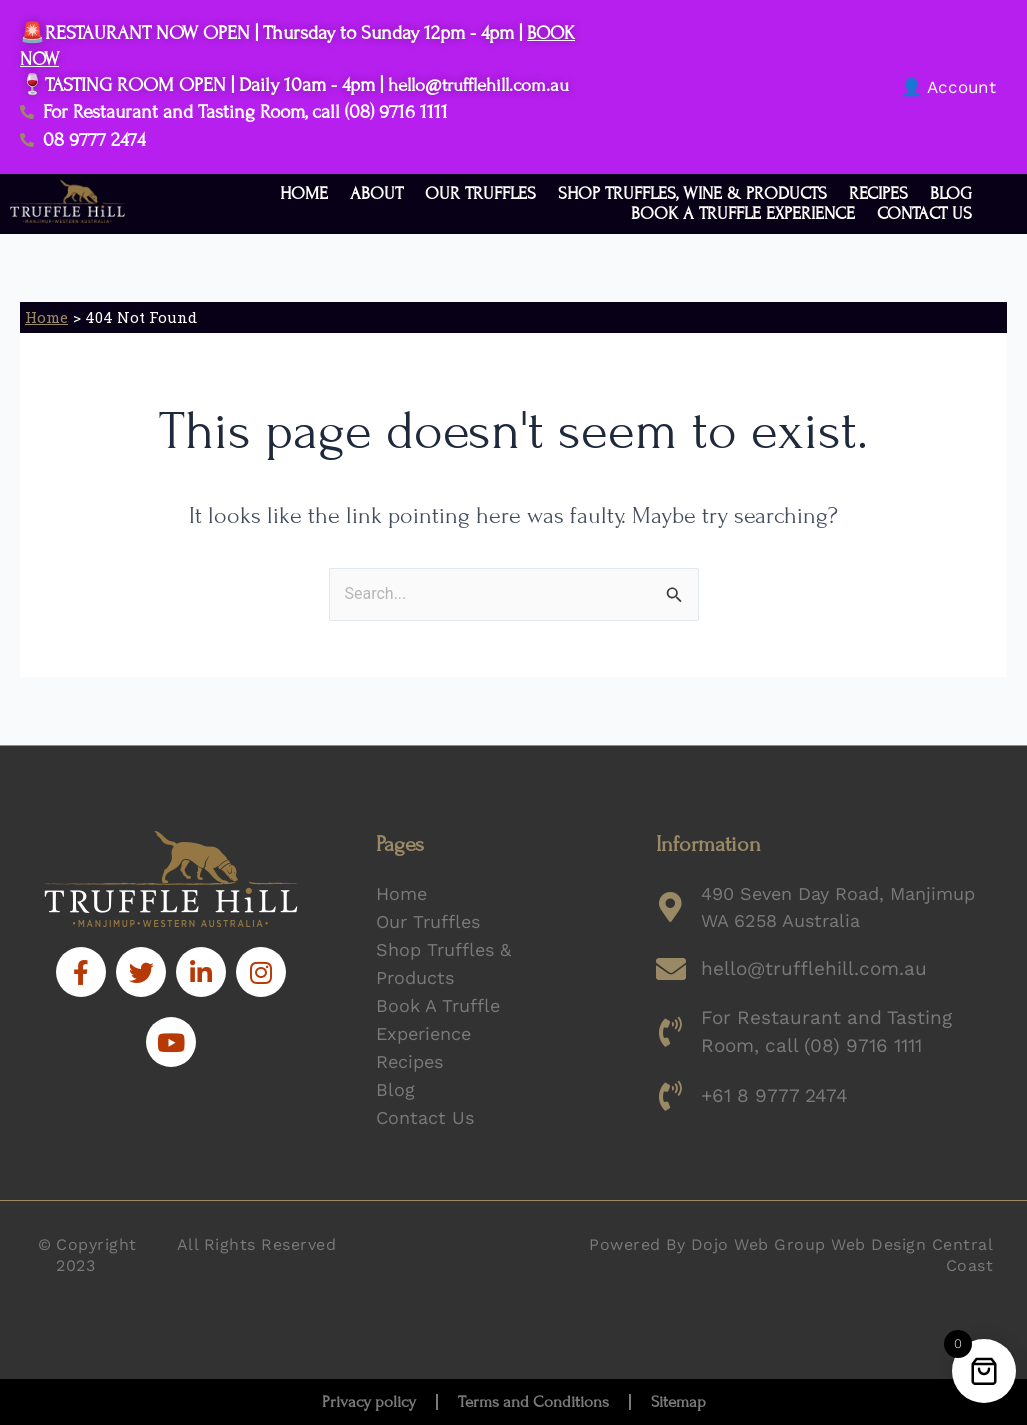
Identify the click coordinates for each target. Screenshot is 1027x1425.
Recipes (878, 194)
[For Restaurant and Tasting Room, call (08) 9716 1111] (671, 1031)
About (376, 194)
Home (304, 194)
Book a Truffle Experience (743, 214)
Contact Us (924, 214)
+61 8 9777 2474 (770, 1092)
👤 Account (948, 87)
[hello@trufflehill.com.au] (671, 969)
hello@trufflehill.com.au (486, 84)
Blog (951, 194)
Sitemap (678, 1402)
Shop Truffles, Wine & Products (692, 194)
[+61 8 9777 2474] (671, 1093)
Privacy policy (369, 1402)
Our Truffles (480, 194)
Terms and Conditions (533, 1402)
